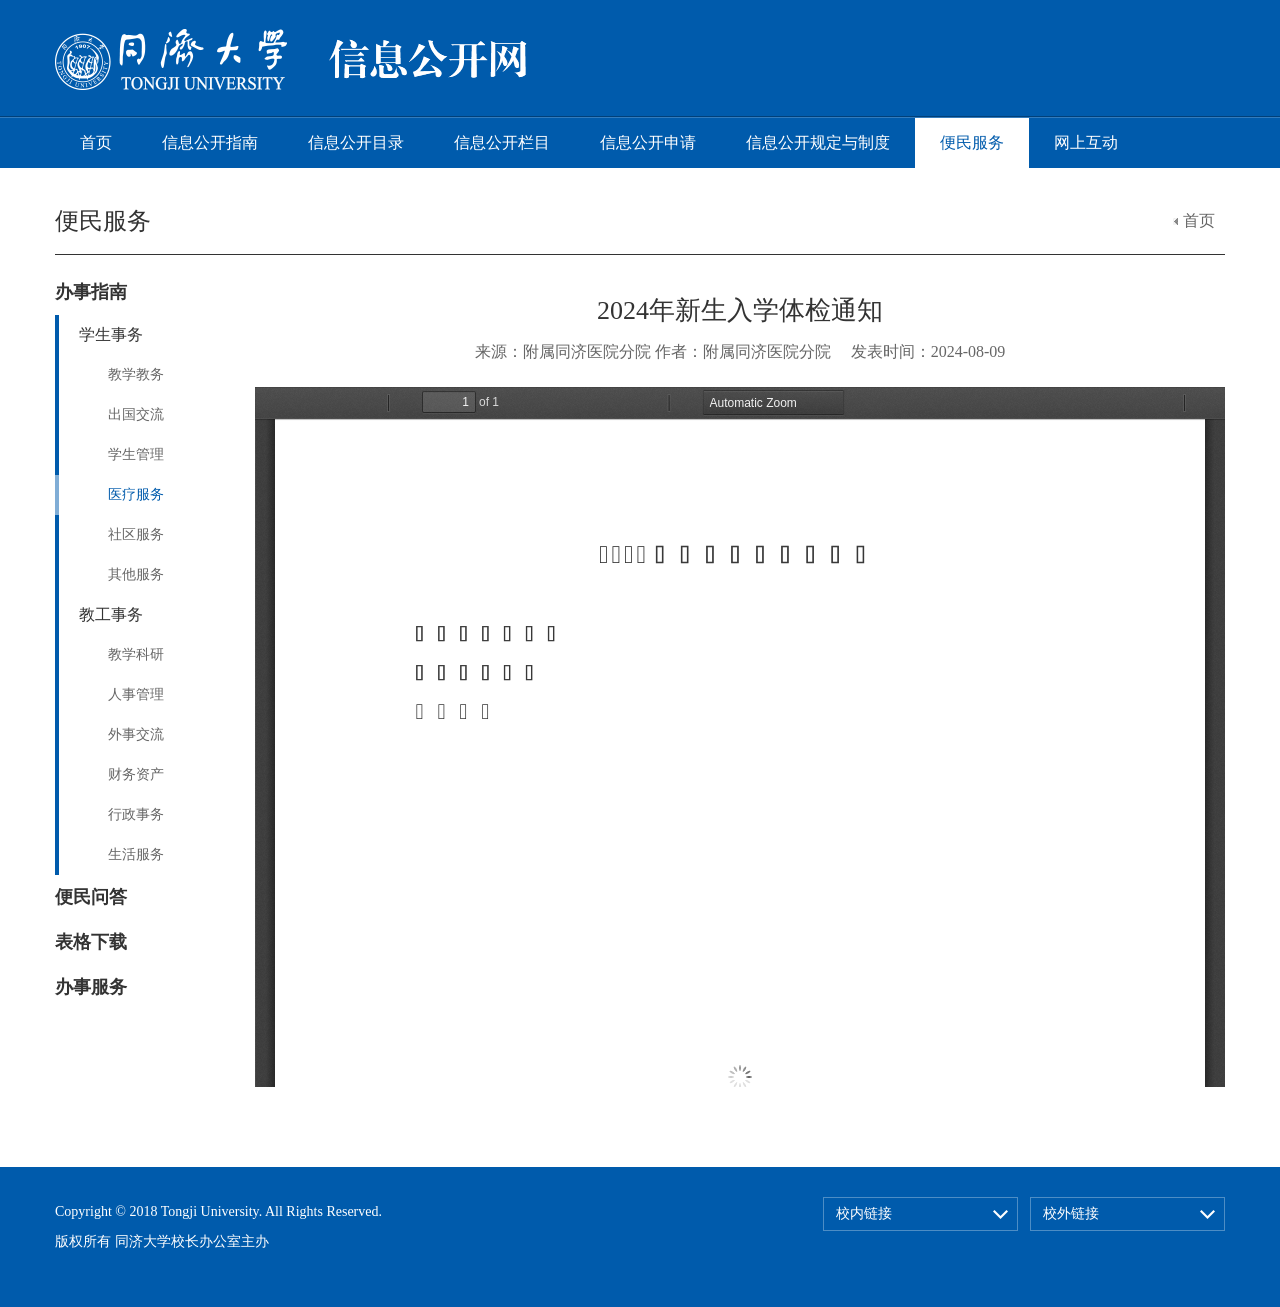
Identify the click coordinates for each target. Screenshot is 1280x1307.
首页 (96, 142)
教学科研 (136, 654)
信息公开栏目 (502, 142)
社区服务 (136, 534)
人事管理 (136, 694)
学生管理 (136, 454)
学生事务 (111, 334)
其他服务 (136, 574)
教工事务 (111, 614)
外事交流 (136, 734)
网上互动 (1086, 142)
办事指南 (91, 292)
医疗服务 (136, 494)
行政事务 (136, 814)
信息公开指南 (210, 142)
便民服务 (972, 142)
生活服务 (136, 854)
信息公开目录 (356, 142)
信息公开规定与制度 (818, 142)
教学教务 (136, 374)
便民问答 (91, 897)
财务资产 (136, 774)
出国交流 (136, 414)
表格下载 (91, 942)
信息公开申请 (648, 142)
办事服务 (91, 987)
